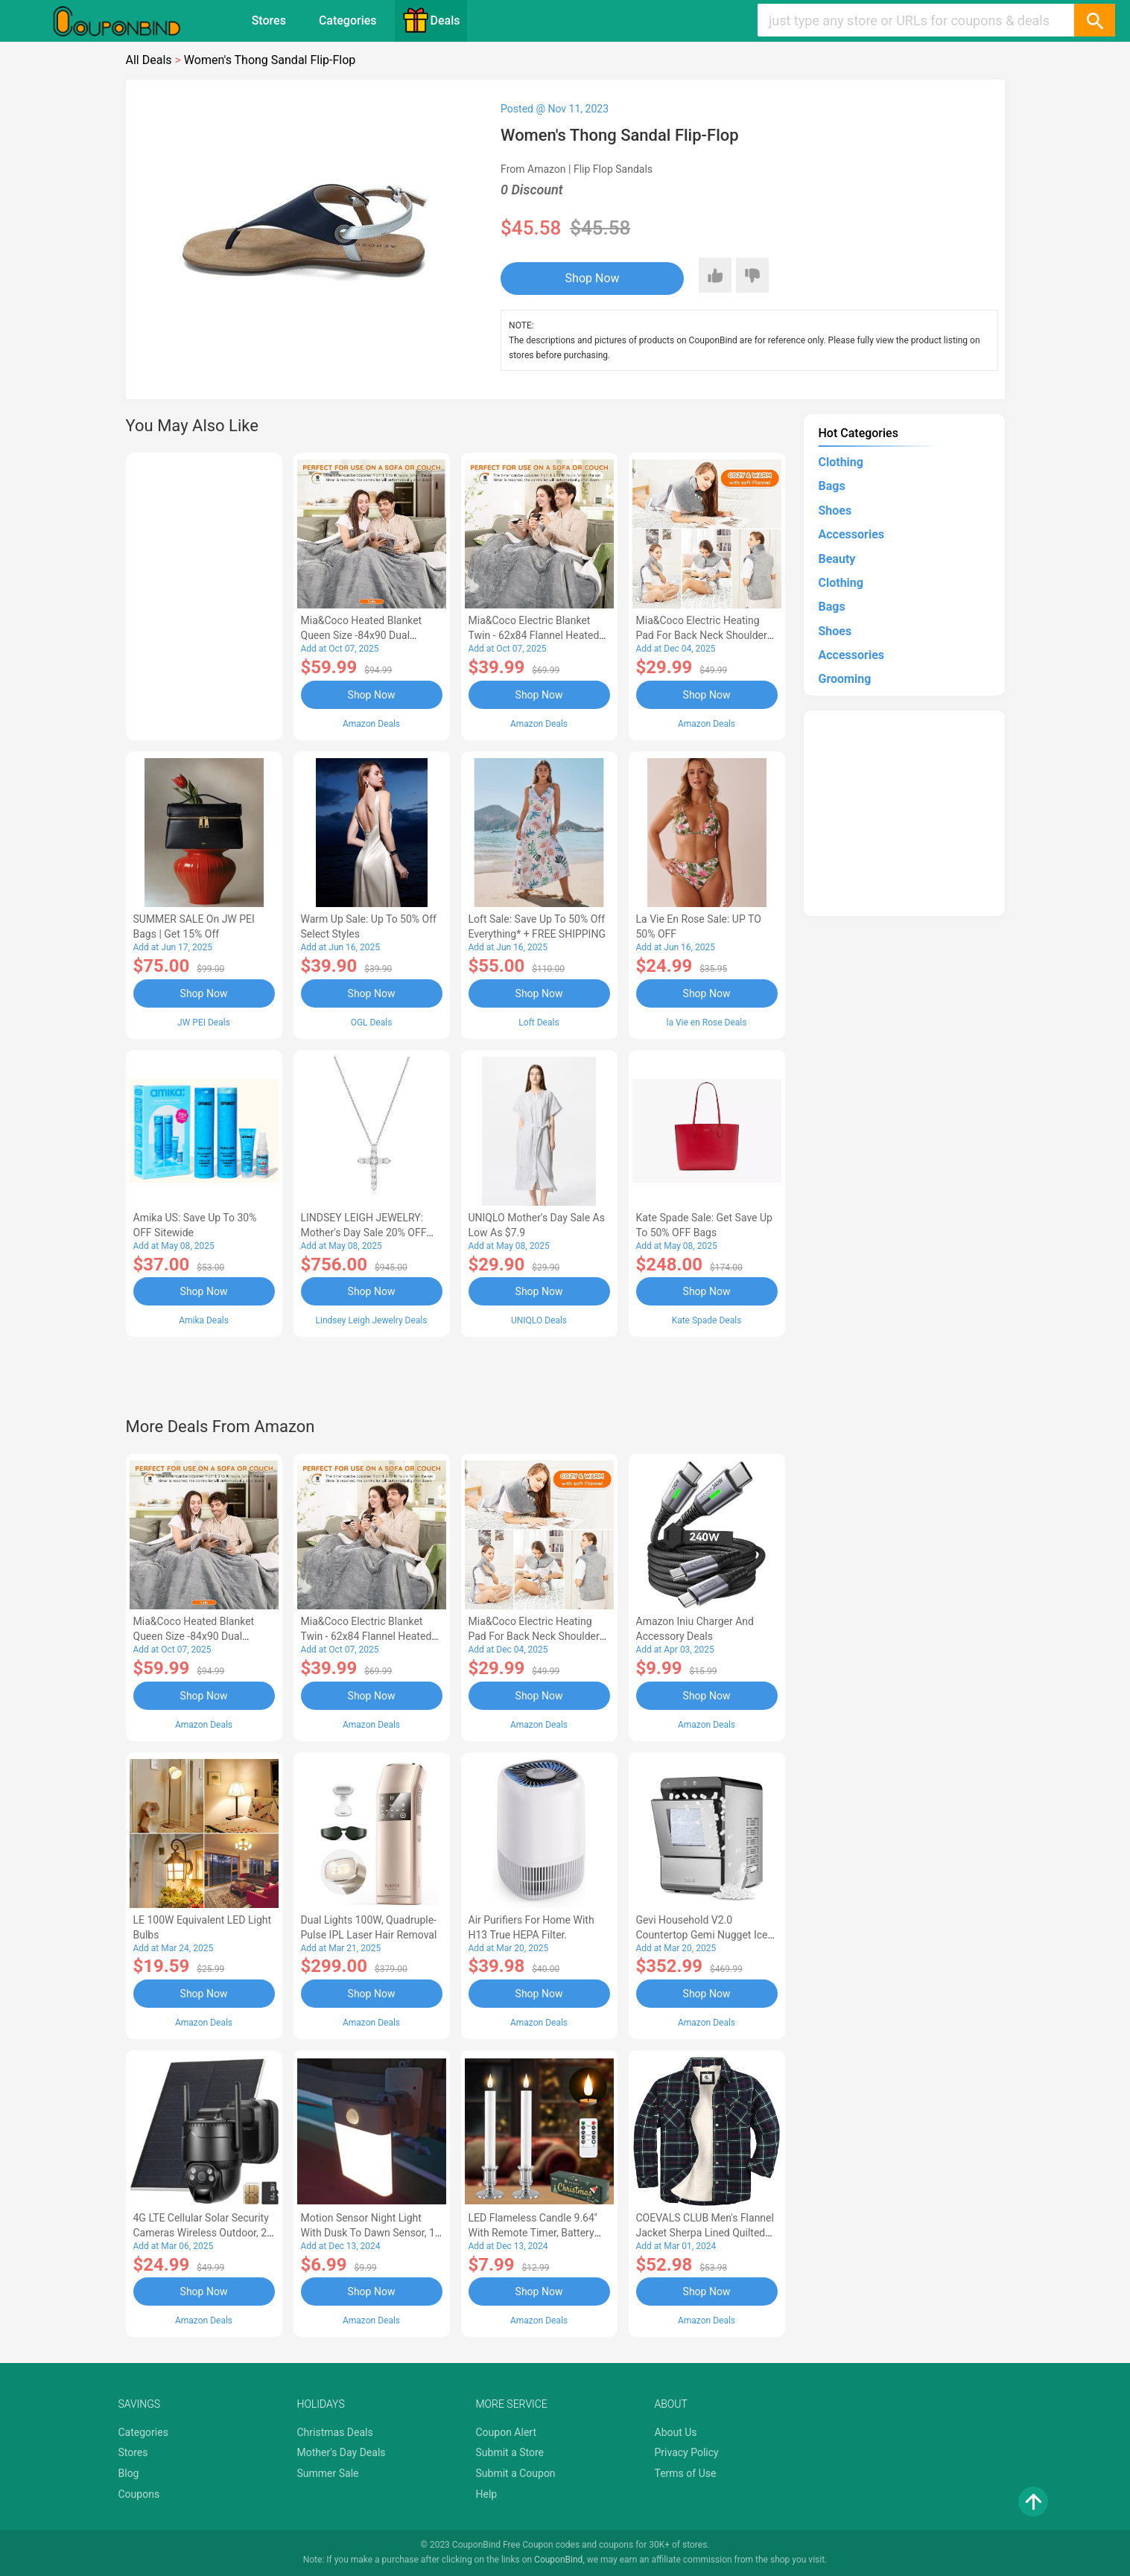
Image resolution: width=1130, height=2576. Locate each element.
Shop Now (592, 278)
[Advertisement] (204, 594)
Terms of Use (686, 2473)
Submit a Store (510, 2452)
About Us (676, 2432)
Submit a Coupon (516, 2473)
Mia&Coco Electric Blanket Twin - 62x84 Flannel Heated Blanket (534, 635)
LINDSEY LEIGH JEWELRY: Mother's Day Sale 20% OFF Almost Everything (364, 1232)
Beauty (837, 559)
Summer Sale (328, 2473)
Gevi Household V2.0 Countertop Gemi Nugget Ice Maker (702, 1935)
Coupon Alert (506, 2432)
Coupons (139, 2494)
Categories (348, 20)
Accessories (851, 534)
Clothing (841, 462)
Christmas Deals (335, 2432)
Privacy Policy (687, 2452)
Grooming (845, 679)
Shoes (835, 510)
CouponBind (558, 2559)
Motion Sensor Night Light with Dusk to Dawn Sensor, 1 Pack (368, 2233)
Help (487, 2494)
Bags (832, 486)
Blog (128, 2473)
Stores (269, 20)
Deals (431, 20)
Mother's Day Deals (341, 2452)
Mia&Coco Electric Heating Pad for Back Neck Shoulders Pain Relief (704, 635)
